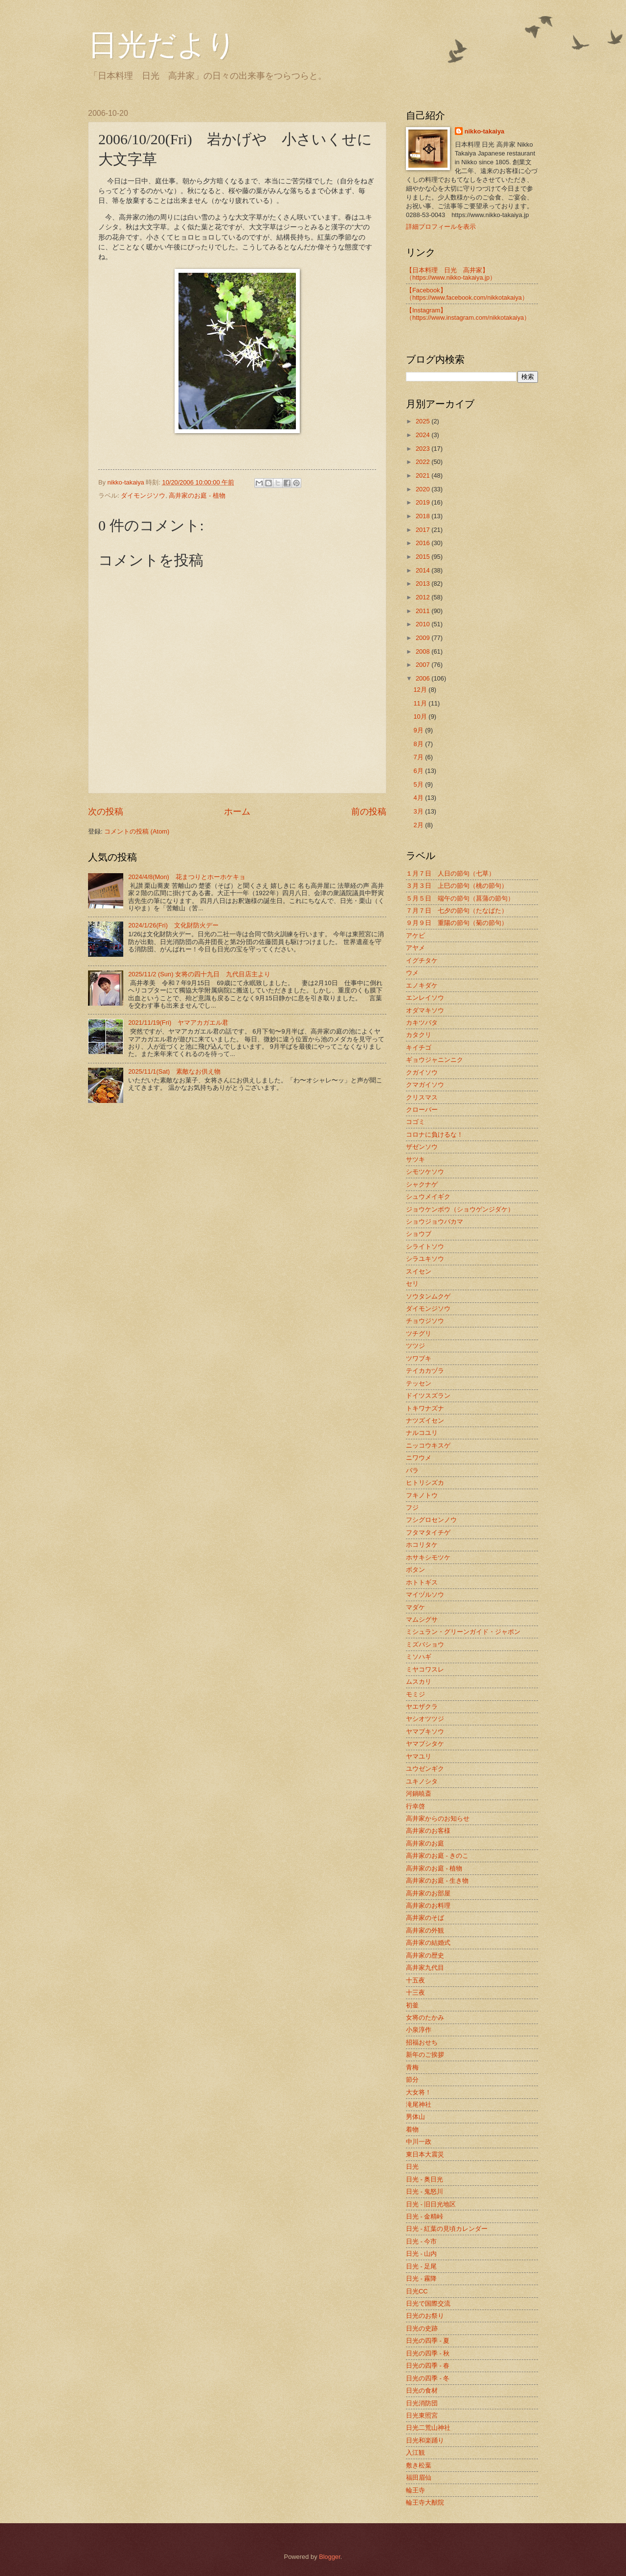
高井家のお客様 (428, 1830)
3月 (419, 811)
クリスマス (422, 1097)
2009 (423, 637)
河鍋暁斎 (418, 1793)
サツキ (415, 1159)
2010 (423, 624)
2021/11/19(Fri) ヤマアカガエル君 (178, 1022)
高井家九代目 (425, 1967)
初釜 (412, 2005)
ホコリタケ (422, 1544)
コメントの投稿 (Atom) (136, 831)
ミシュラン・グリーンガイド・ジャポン (463, 1631)
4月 (419, 797)
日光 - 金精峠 (424, 2216)
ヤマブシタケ (425, 1743)
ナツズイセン (425, 1420)
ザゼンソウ (422, 1146)
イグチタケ (422, 960)
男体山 (415, 2116)
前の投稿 (368, 811)
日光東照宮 (422, 2415)
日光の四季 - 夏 (427, 2340)
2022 (423, 461)
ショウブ (418, 1233)
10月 (420, 716)
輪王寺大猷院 (425, 2502)
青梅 (412, 2067)
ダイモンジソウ (143, 495)
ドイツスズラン (428, 1395)
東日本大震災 (425, 2154)
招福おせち (422, 2042)
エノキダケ (422, 985)
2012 (423, 597)
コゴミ (415, 1121)
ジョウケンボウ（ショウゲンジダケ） (460, 1209)
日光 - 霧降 (421, 2278)
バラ (412, 1470)
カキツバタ (422, 1022)
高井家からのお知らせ (438, 1818)
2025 (423, 421)
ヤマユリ (418, 1756)
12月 (420, 689)
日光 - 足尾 (421, 2266)
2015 (423, 556)
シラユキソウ (425, 1258)
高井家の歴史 (425, 1955)
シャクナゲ (422, 1184)
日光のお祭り (425, 2315)
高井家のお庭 (425, 1843)
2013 (423, 583)
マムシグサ (422, 1619)
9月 (419, 730)
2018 (423, 516)
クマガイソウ (425, 1084)
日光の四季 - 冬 (427, 2378)
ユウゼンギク (425, 1768)
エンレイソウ (425, 997)
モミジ (415, 1694)
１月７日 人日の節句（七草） (450, 873)
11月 (420, 703)
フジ (412, 1507)
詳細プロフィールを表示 (441, 226)
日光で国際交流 (428, 2303)
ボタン (415, 1569)
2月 (419, 825)
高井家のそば (425, 1917)
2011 (423, 611)
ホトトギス (422, 1582)
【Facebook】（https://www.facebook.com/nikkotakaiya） (467, 293)
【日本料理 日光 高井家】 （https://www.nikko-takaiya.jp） (451, 273)
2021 (423, 475)
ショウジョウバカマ (434, 1221)
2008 (423, 651)
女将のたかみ (425, 2017)
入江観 (415, 2452)
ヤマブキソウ (425, 1731)
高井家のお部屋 (428, 1893)
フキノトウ (422, 1495)
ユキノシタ (422, 1781)
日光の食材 (422, 2390)
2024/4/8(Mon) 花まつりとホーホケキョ (187, 877)
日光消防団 (422, 2403)
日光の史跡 (422, 2328)
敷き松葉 (418, 2465)
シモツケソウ (425, 1171)
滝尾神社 (418, 2104)
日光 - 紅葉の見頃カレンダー (447, 2228)
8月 (419, 744)
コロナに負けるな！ (434, 1134)
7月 (419, 757)
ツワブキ (418, 1358)
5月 (419, 784)
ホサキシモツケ (428, 1557)
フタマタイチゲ (428, 1532)
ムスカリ (418, 1681)
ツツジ (415, 1345)
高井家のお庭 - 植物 (197, 495)
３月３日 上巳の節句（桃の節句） (457, 885)
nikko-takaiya (485, 131)
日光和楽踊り (425, 2440)
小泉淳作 (418, 2029)
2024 (423, 435)
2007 (423, 664)
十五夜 (415, 1980)
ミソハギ (418, 1656)
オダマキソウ (425, 1010)
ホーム (237, 811)
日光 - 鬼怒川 (424, 2191)
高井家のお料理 (428, 1905)
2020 (423, 489)
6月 (419, 770)
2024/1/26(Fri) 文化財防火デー (173, 925)
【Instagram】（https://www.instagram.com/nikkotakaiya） (468, 314)
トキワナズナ (425, 1408)
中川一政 (418, 2141)
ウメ (412, 972)
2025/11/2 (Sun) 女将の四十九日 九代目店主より (199, 974)
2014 (423, 570)
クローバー (422, 1109)
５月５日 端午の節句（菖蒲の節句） (460, 898)
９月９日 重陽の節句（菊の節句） (457, 922)
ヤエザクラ (422, 1706)
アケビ (415, 935)
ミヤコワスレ (425, 1669)
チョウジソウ (425, 1320)
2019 (423, 502)
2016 (423, 543)
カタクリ (418, 1034)
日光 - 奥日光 (424, 2179)
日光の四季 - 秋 (427, 2353)
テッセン (418, 1383)
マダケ (415, 1607)
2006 (423, 678)
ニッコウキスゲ (428, 1445)
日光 (412, 2166)
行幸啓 (415, 1806)
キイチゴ (418, 1047)
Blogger (329, 2556)
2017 (423, 529)
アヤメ (415, 947)
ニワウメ (418, 1457)
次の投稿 (105, 811)
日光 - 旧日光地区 (431, 2204)
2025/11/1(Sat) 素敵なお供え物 (174, 1071)
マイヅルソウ (425, 1594)
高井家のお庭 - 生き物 (437, 1880)
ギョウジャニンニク (434, 1059)
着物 (412, 2129)
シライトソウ (425, 1246)
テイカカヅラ (425, 1370)
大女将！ (418, 2092)
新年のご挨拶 (425, 2054)
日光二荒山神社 (428, 2427)
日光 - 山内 (421, 2253)
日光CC (417, 2291)
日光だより (162, 45)
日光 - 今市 (421, 2241)
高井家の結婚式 (428, 1942)
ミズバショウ (425, 1644)
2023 (423, 448)
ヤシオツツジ (425, 1718)
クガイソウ (422, 1072)
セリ (412, 1283)
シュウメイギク (428, 1196)
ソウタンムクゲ (428, 1296)
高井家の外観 (425, 1930)
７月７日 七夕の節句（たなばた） (457, 910)
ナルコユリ (422, 1432)
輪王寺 (415, 2490)
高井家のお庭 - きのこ (437, 1855)
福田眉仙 (418, 2477)
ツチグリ (418, 1333)
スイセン (418, 1271)
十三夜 (415, 1992)
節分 (412, 2079)
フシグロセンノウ (431, 1519)
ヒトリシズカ (425, 1482)
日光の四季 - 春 (427, 2365)
